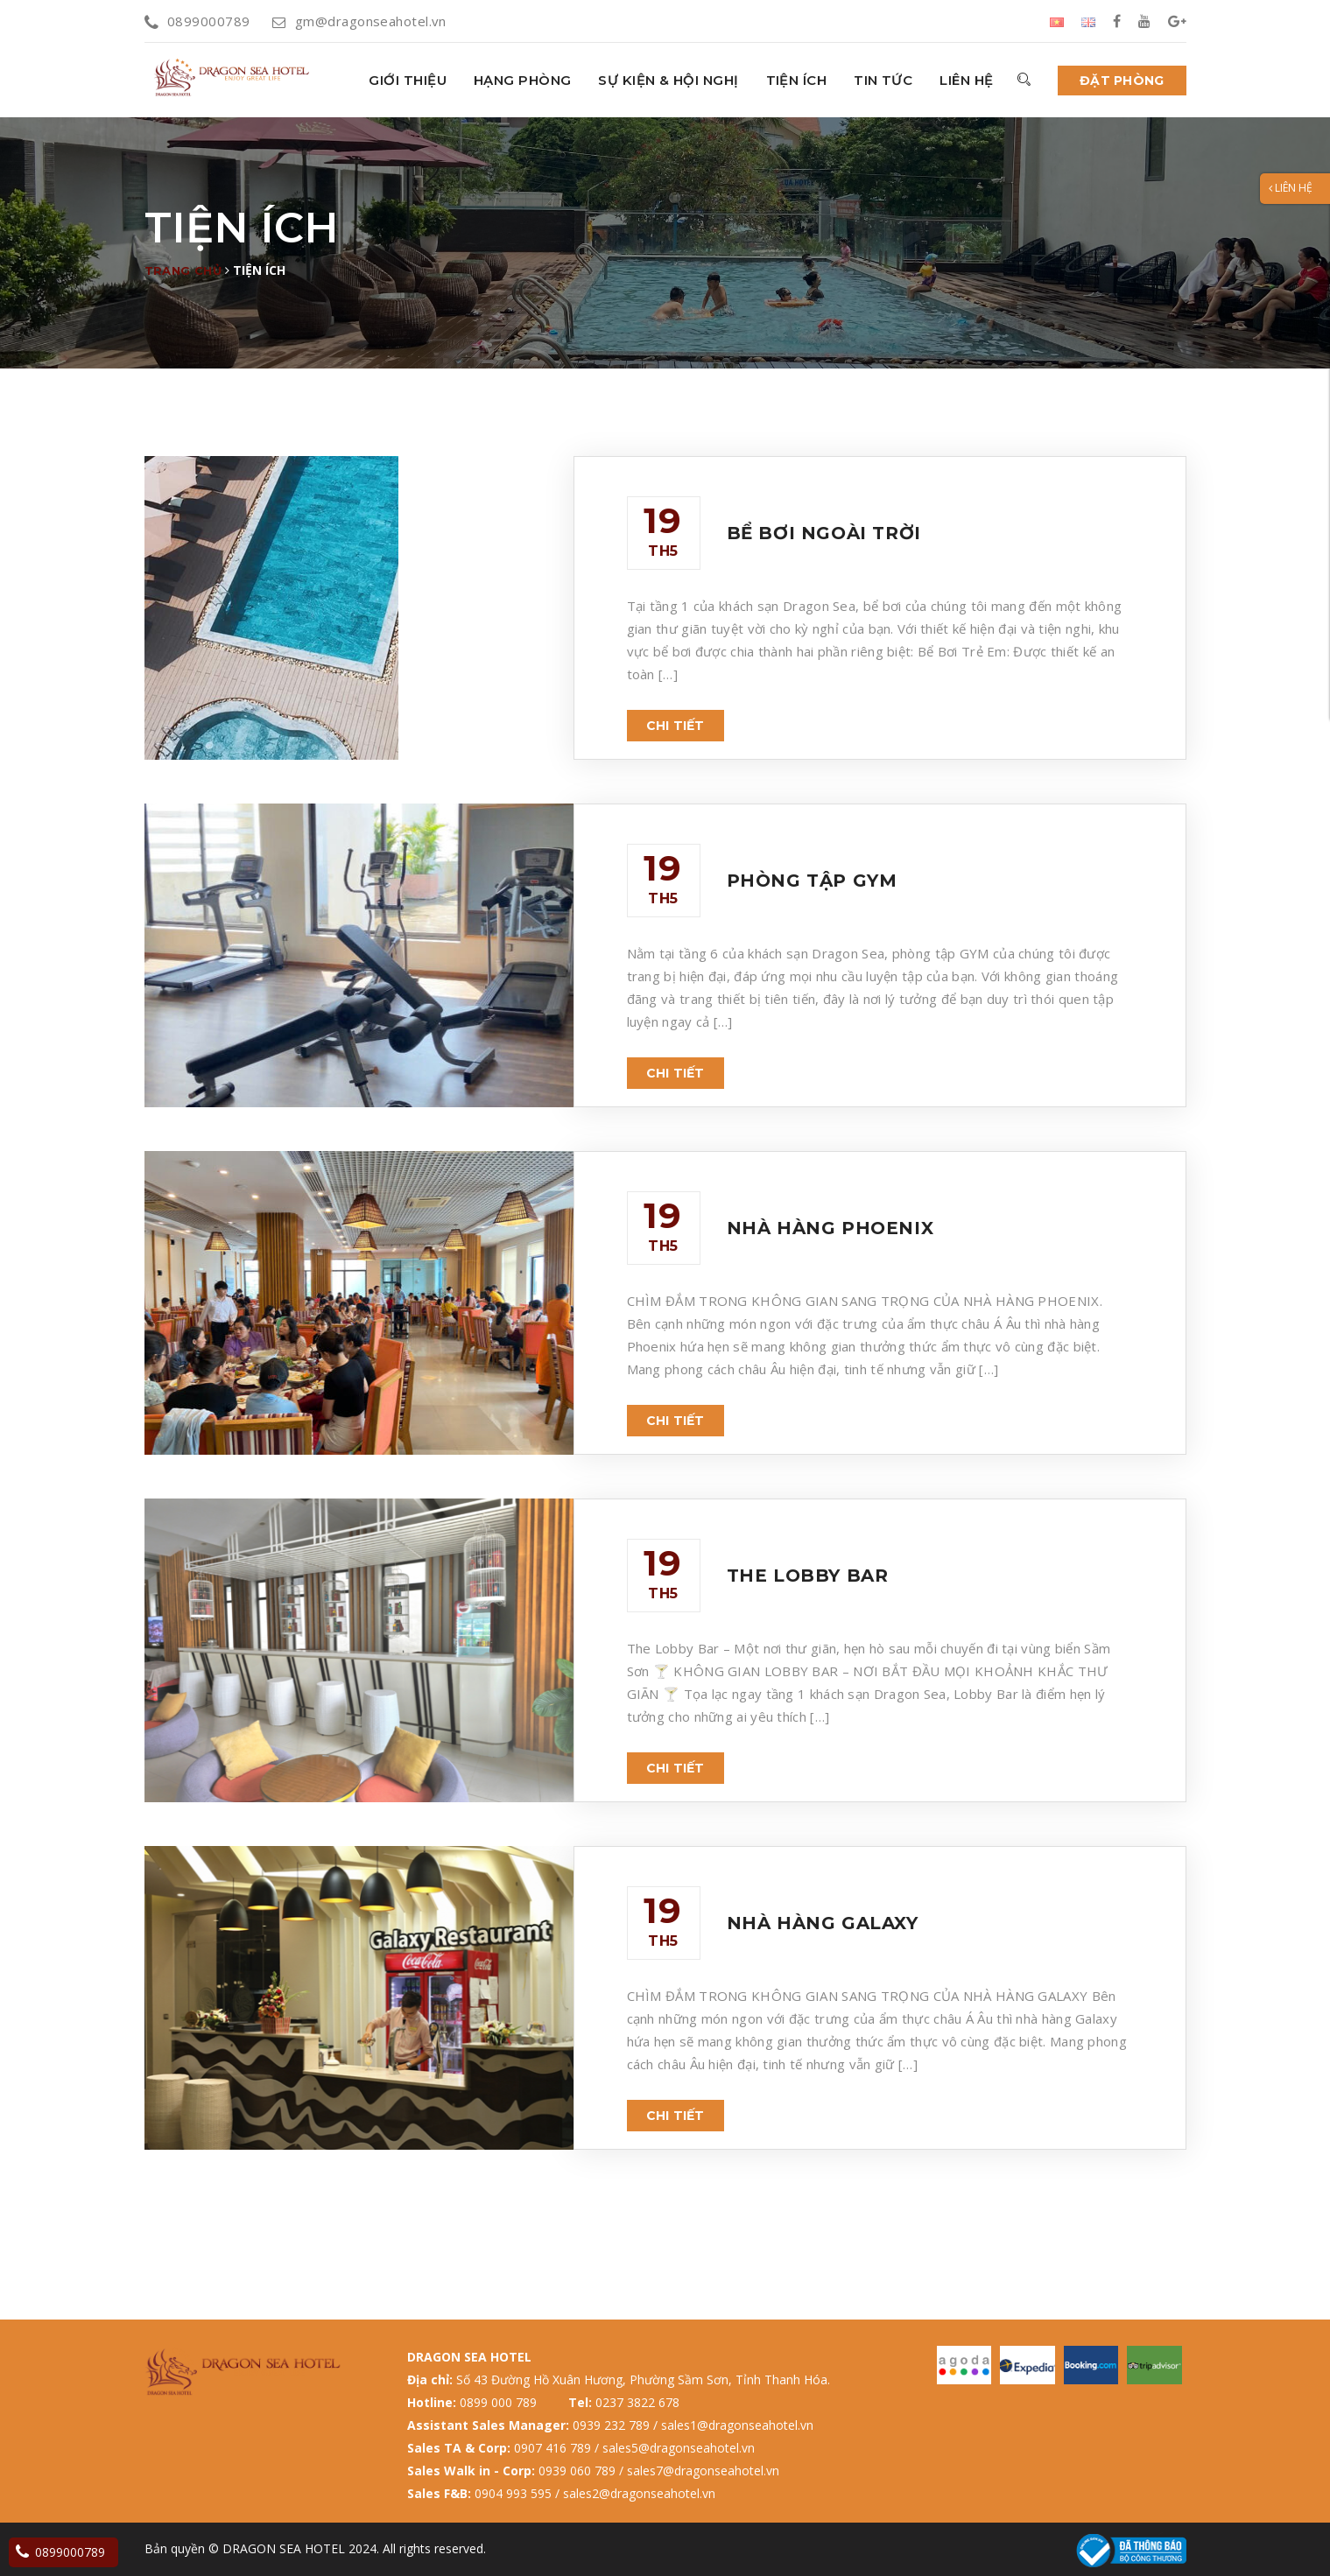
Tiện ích (796, 80)
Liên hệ (966, 80)
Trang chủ (183, 270)
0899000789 (197, 21)
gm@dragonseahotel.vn (359, 21)
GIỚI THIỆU (408, 80)
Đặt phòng (1122, 80)
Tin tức (883, 80)
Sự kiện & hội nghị (668, 80)
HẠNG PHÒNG (523, 80)
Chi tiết (675, 725)
